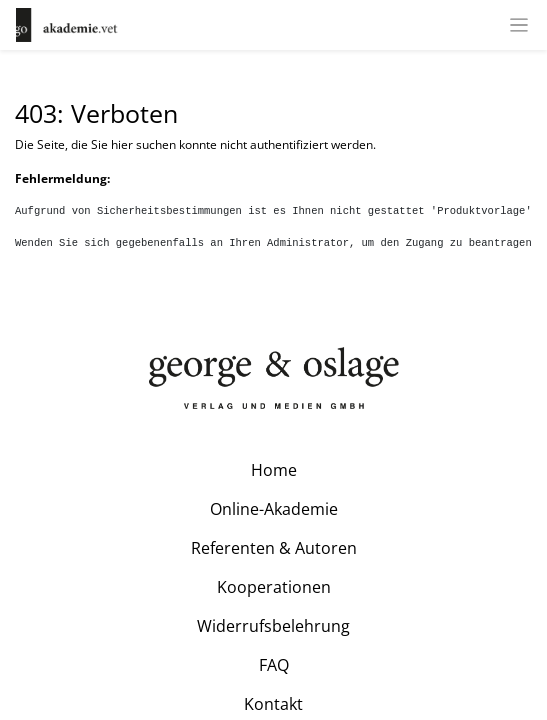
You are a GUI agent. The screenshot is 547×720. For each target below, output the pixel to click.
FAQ (274, 665)
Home (274, 470)
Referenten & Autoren (274, 548)
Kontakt (273, 704)
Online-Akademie (274, 509)
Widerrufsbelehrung (273, 626)
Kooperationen (274, 587)
